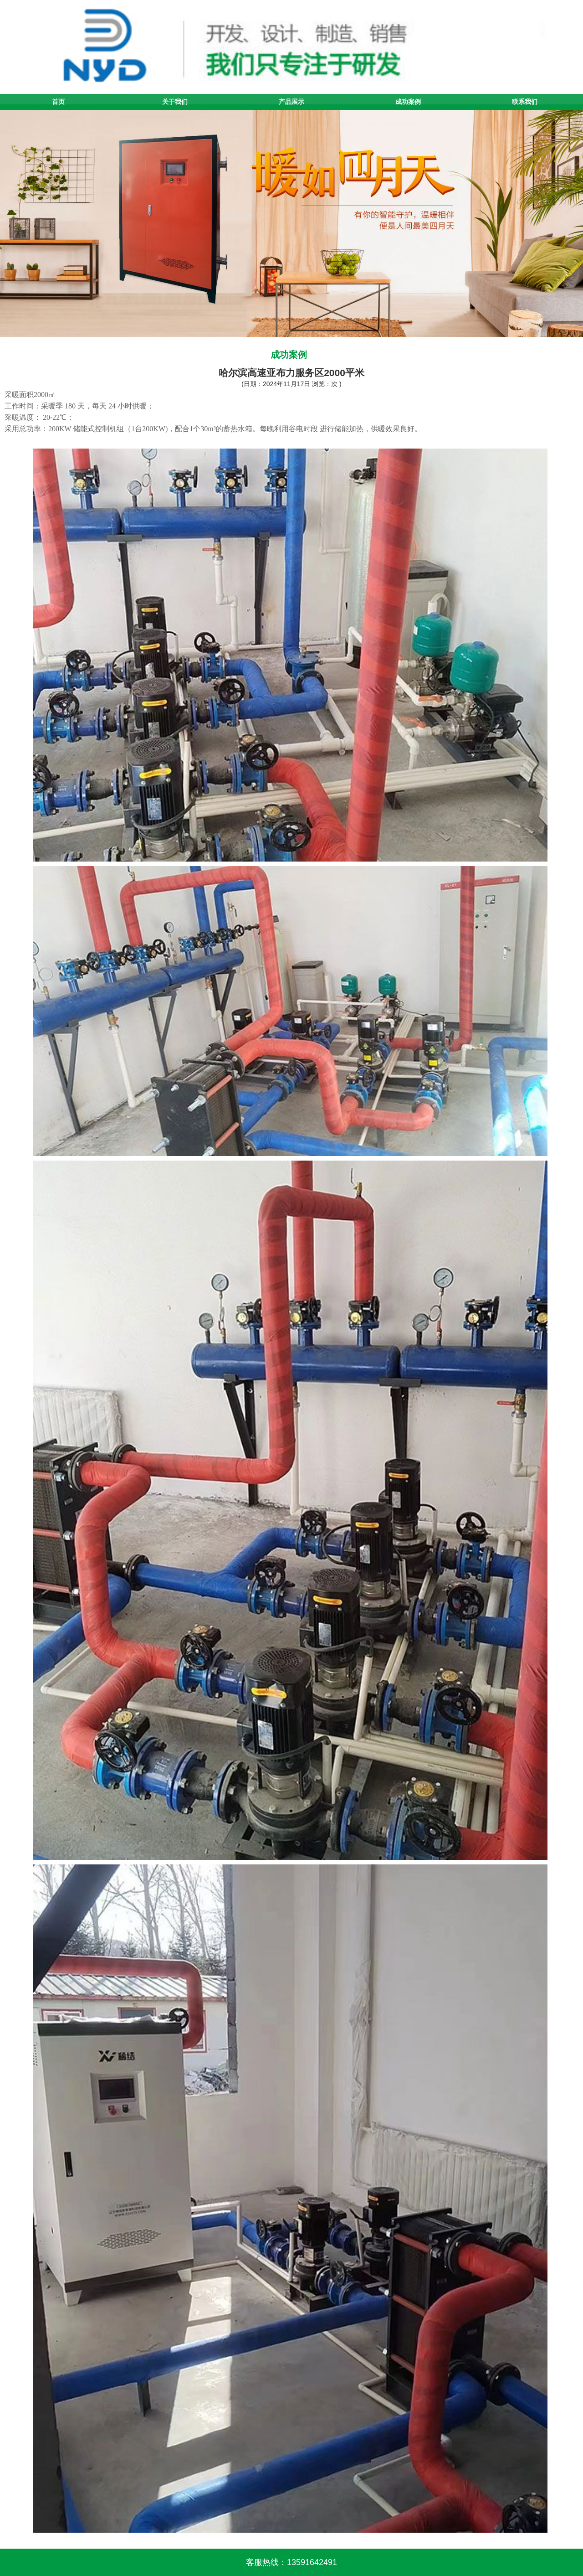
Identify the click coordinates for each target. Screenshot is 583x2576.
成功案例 (408, 101)
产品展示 (291, 101)
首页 (58, 101)
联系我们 (524, 101)
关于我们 (175, 101)
